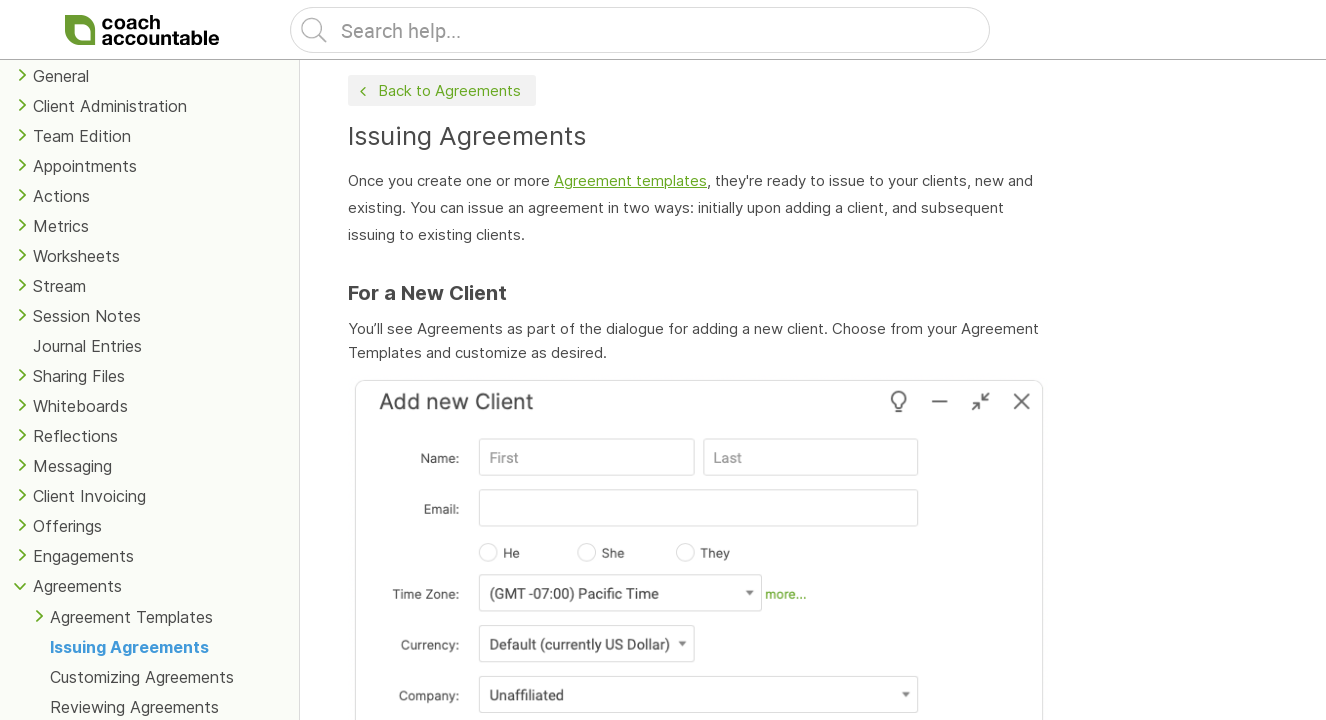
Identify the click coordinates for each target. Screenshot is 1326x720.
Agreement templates (630, 180)
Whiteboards (80, 406)
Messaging (72, 466)
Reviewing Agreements (134, 707)
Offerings (67, 526)
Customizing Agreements (142, 677)
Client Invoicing (89, 496)
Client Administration (110, 106)
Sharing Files (79, 376)
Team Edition (82, 136)
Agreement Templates (131, 617)
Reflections (75, 436)
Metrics (61, 226)
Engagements (83, 556)
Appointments (85, 166)
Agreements (77, 586)
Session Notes (87, 316)
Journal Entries (87, 346)
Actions (61, 196)
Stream (59, 286)
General (61, 76)
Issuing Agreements (129, 647)
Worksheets (76, 256)
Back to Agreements (438, 91)
